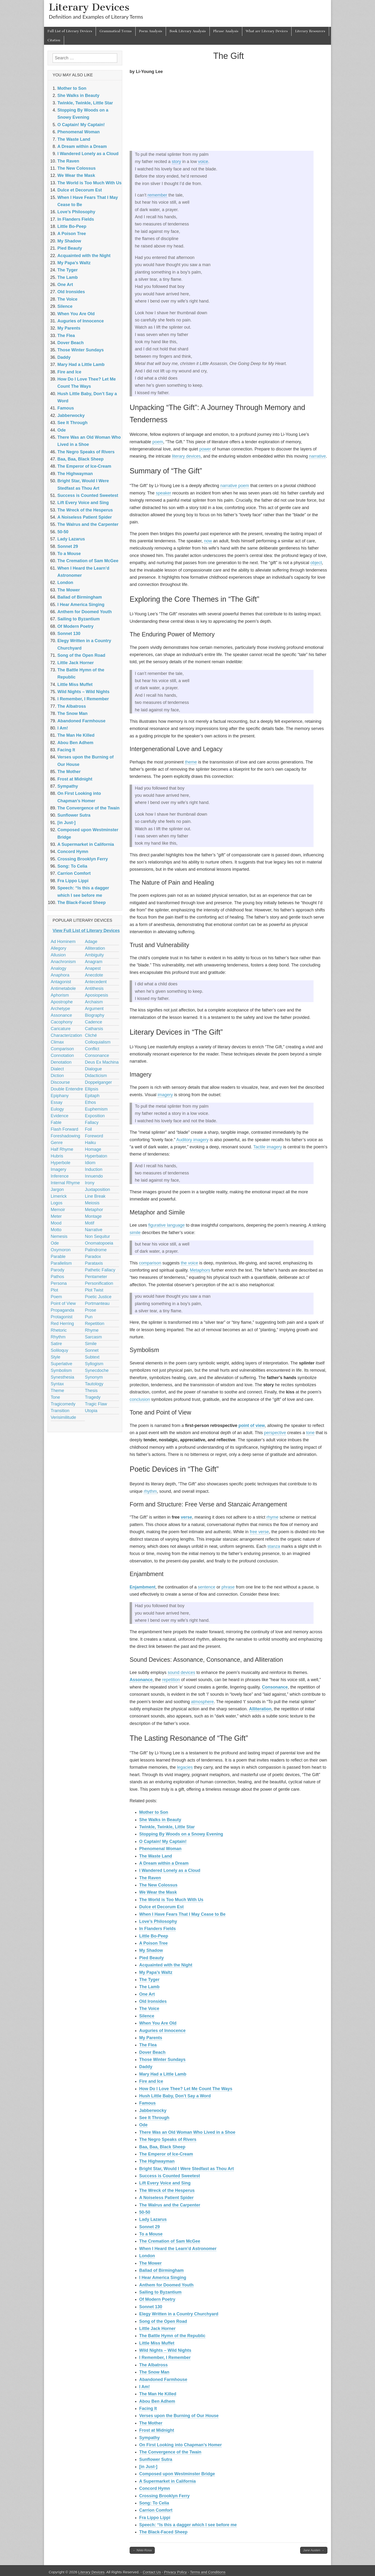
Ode (143, 2124)
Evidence (59, 1115)
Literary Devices (89, 7)
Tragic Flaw (96, 1404)
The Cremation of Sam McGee (169, 2241)
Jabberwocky (152, 2110)
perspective (275, 1432)
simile (135, 1232)
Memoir (58, 1209)
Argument (94, 1008)
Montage (93, 1216)
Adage (91, 941)
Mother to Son (153, 1812)
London (147, 2255)
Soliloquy (59, 1350)
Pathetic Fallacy (100, 1270)
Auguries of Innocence (162, 2030)
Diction (57, 1075)
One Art (147, 1994)
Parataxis (94, 1263)
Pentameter (96, 1276)
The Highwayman (157, 2161)
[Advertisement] (228, 112)
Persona (59, 1283)
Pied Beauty (151, 1957)
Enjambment (142, 1587)
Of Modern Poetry (157, 2299)
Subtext (92, 1357)
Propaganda (62, 1310)
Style (55, 1357)
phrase (228, 1587)
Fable (56, 1122)
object (316, 562)
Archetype (60, 1008)
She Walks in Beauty (160, 1819)
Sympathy (149, 2437)
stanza (273, 1546)
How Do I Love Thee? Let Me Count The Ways (185, 2088)
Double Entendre (67, 1089)
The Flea (148, 2045)
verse (186, 1517)
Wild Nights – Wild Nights (165, 2350)
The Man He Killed (157, 2393)
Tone (55, 1397)
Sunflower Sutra (155, 2459)
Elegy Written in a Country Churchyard (178, 2314)
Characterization (66, 1035)
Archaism (94, 1001)
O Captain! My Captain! (163, 1841)
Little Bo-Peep (153, 1936)
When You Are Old (157, 2023)
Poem (56, 1296)
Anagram (93, 961)
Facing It (148, 2408)
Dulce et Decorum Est (161, 1906)
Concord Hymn (154, 2488)
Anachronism (63, 961)
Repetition (94, 1323)
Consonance (275, 1687)
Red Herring (62, 1323)
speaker (163, 493)
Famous (147, 2103)
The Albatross (153, 2365)
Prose (90, 1310)
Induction (93, 1169)
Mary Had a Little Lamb (162, 2074)
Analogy (58, 968)
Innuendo (94, 1176)
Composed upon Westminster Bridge (177, 2473)
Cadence (93, 1022)
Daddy (145, 2066)
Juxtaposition (97, 1189)
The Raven (150, 1877)
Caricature (61, 1028)
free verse (259, 1531)
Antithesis (94, 988)
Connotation (62, 1055)
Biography (94, 1015)
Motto (56, 1229)
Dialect (57, 1068)
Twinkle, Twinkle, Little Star (167, 1826)
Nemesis (59, 1236)
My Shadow (151, 1950)
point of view (251, 1425)
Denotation (61, 1062)
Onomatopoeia (99, 1243)
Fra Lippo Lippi (154, 2517)
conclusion (140, 1399)
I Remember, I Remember (165, 2357)
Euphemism (96, 1109)
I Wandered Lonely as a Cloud (169, 1870)
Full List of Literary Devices (70, 31)
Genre (57, 1142)
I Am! (144, 2386)
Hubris (57, 1156)
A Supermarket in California (167, 2481)
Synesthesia (62, 1377)
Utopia (91, 1410)
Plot (54, 1290)
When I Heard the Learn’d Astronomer (177, 2248)
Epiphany (60, 1095)
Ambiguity (94, 955)
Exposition (95, 1115)
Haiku (90, 1142)
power (205, 449)
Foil (88, 1129)
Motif (89, 1223)
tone (310, 1432)
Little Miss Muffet (156, 2343)
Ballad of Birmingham (161, 2270)
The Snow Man (154, 2372)
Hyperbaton (96, 1156)
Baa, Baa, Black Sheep (162, 2146)
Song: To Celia (154, 2503)
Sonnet (92, 1350)
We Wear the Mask (158, 1892)
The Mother (150, 2423)
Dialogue (93, 1068)
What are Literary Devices (267, 31)
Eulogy (57, 1109)
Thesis (91, 1390)
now (208, 541)
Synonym (94, 1377)
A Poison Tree (153, 1943)
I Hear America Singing (162, 2277)
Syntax (57, 1383)
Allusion (58, 955)
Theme (57, 1390)
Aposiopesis (96, 995)
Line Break (95, 1196)
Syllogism (94, 1363)
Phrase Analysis (225, 31)
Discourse (60, 1082)
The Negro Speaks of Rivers (167, 2139)
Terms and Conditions (208, 2572)
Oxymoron (61, 1249)
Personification (99, 1283)
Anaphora (60, 975)
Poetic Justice (98, 1296)
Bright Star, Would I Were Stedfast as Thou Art (186, 2168)
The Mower (150, 2263)
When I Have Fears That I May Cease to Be (182, 1914)
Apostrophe (62, 1001)
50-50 (144, 2212)
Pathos (57, 1276)
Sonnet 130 (150, 2306)
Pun (89, 1316)
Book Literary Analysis (188, 31)
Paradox (93, 1256)
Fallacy (92, 1122)
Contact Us (152, 2572)
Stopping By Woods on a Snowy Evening (181, 1834)
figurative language (166, 1225)
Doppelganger (98, 1082)
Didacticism (96, 1075)
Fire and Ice (151, 2081)
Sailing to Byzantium (160, 2292)
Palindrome (96, 1249)
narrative (317, 456)
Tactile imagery (267, 1147)
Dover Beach (152, 2052)
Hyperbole (60, 1162)
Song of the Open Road (163, 2321)
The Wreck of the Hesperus (167, 2190)
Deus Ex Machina (102, 1062)
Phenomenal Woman (160, 1848)
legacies (185, 1767)
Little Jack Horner (157, 2328)
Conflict (92, 1048)
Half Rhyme (62, 1149)
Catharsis (94, 1028)
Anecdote (94, 975)
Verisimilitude (63, 1417)
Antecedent (96, 981)
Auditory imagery (192, 1139)
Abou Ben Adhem (157, 2401)
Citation (54, 40)
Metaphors (200, 1270)
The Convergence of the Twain (170, 2452)
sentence (206, 1587)
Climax (57, 1042)
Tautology (94, 1383)
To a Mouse (151, 2234)
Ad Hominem (63, 941)
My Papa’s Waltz (155, 1972)
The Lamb (149, 1986)
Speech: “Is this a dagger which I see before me (188, 2524)
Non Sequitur (97, 1236)
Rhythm (58, 1337)
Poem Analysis (150, 31)
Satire (56, 1343)
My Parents (150, 2037)
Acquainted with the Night (165, 1965)
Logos (56, 1203)
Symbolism (61, 1370)
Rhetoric (59, 1330)
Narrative (93, 1229)
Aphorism (60, 995)
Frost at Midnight (156, 2430)
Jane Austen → (313, 2550)
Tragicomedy (63, 1404)
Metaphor (94, 1209)
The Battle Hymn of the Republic (172, 2335)
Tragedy (92, 1397)
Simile (91, 1343)
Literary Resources (310, 31)
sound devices (181, 1672)
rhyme (272, 1517)
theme (191, 762)
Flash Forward (64, 1129)
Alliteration (260, 1708)
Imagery (58, 1169)
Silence (146, 2016)
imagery (165, 1094)
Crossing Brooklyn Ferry (164, 2495)
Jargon (57, 1189)
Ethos (90, 1102)
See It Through (154, 2117)
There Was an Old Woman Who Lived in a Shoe (187, 2132)
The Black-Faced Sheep (163, 2532)
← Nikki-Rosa (142, 2550)
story (176, 161)
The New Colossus (158, 1885)
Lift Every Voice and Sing (165, 2183)
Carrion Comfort (155, 2510)
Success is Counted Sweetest (169, 2175)
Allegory (58, 948)
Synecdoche (97, 1370)
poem (157, 441)
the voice (189, 1263)
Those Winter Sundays (162, 2059)
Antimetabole (63, 988)
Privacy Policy (175, 2572)
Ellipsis (91, 1089)
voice (203, 161)
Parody (57, 1270)
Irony (89, 1182)
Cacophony (61, 1022)
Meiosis (92, 1203)
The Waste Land (155, 1856)
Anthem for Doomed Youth (166, 2285)
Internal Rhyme (65, 1182)
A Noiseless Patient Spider (166, 2197)
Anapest (93, 968)
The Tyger (149, 1979)
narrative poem (234, 485)
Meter (56, 1216)
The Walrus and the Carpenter (169, 2205)
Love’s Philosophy (158, 1921)
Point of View (63, 1303)
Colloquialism (97, 1042)
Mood (56, 1223)
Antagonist (61, 981)
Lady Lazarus (153, 2219)
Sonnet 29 (149, 2226)
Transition (60, 1410)
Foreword (94, 1136)
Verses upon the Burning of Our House (179, 2415)
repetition (171, 1679)
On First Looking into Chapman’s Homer (180, 2444)
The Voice (149, 2008)
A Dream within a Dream (163, 1863)
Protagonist (61, 1316)
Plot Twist (94, 1290)
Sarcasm (93, 1337)
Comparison (62, 1048)
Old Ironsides (153, 2001)
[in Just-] (148, 2466)
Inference (60, 1176)
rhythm (150, 1491)
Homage (93, 1149)
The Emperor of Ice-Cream (166, 2154)
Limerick (59, 1196)
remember (157, 195)
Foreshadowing (65, 1136)
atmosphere (202, 1701)
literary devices (186, 456)
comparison (150, 1263)
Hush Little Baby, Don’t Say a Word (175, 2095)
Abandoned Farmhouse (163, 2379)
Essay (56, 1102)
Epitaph (92, 1095)
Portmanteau (97, 1303)
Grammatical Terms (115, 31)
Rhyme (92, 1330)
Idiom (90, 1162)
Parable (58, 1256)
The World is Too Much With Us (171, 1899)
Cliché (91, 1035)
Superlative (61, 1363)
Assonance (141, 1679)
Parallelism (61, 1263)
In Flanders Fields (157, 1928)
